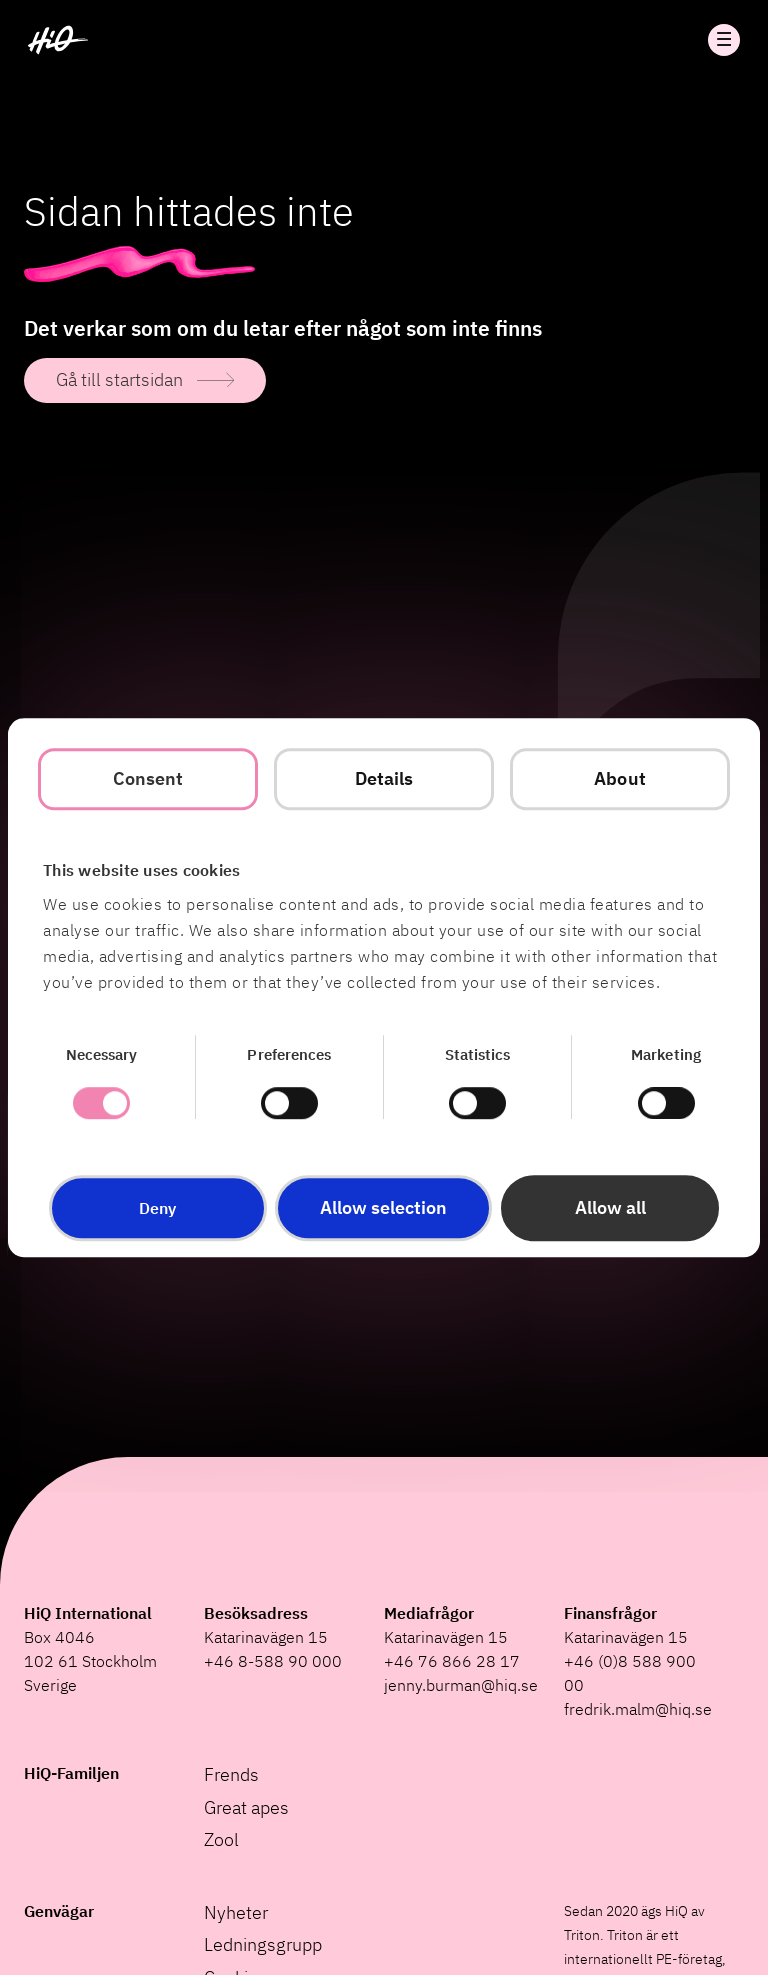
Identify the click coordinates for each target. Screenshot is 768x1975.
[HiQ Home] (58, 40)
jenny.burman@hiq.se (461, 1685)
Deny (157, 1208)
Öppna (724, 40)
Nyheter (236, 1912)
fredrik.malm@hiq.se (638, 1709)
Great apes (246, 1807)
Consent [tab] (148, 778)
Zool (221, 1839)
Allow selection (383, 1207)
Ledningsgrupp (263, 1944)
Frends (231, 1774)
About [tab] (620, 778)
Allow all (610, 1207)
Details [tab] (384, 778)
